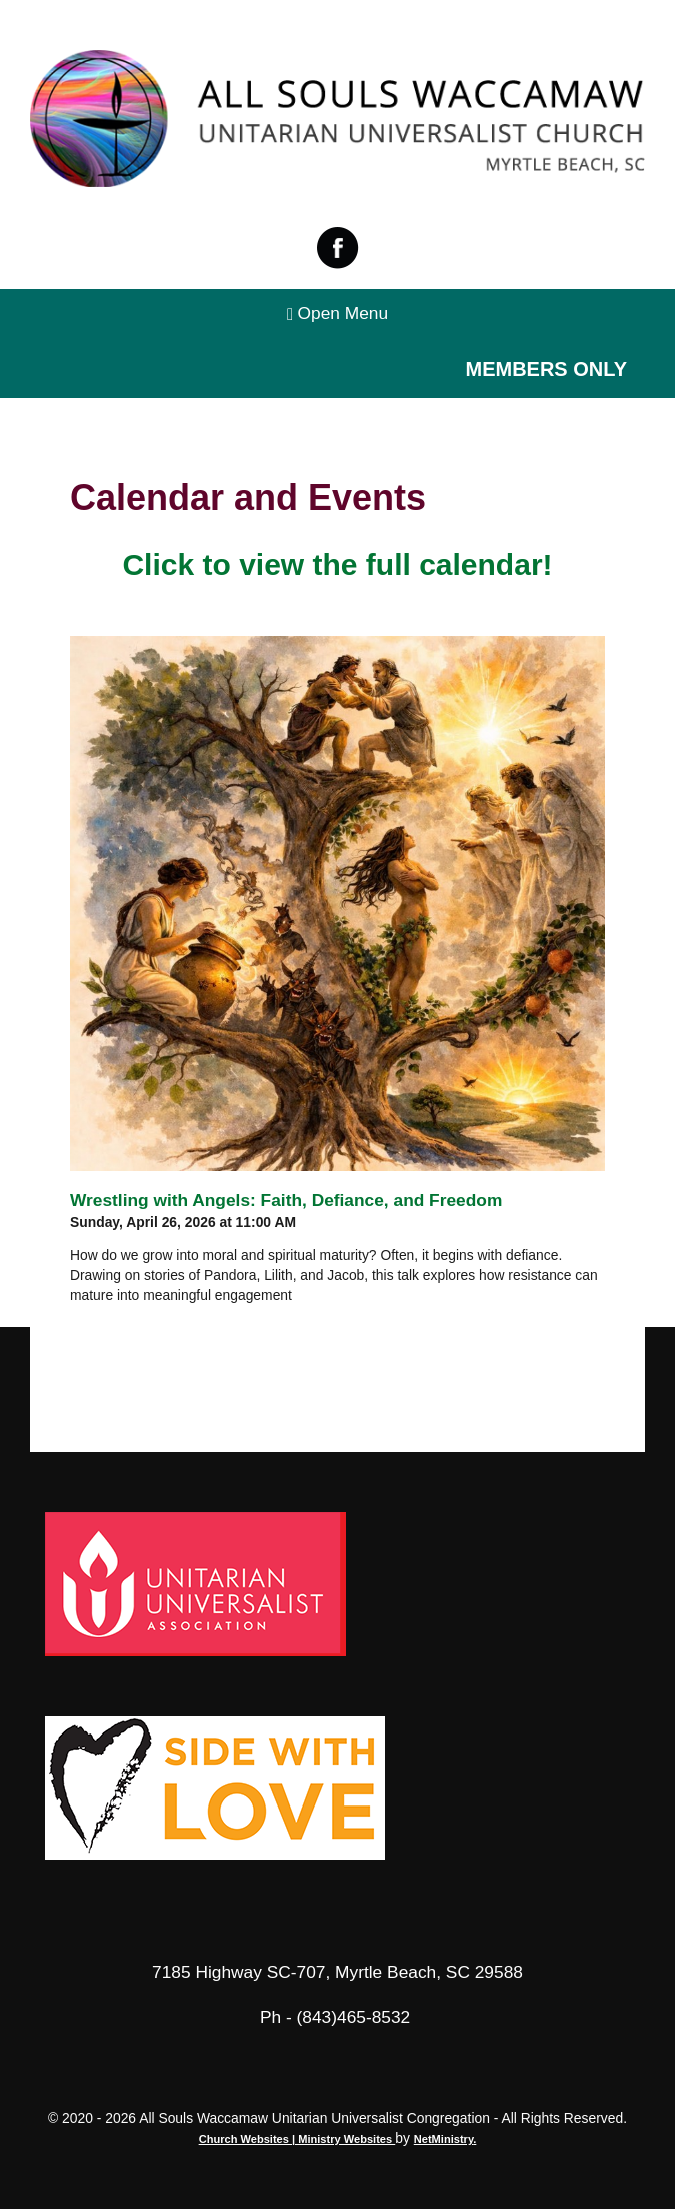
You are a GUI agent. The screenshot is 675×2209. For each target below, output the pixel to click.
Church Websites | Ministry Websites (297, 2139)
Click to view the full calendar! (337, 564)
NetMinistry (444, 2139)
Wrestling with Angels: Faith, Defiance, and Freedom (286, 1200)
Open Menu (337, 313)
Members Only (546, 369)
